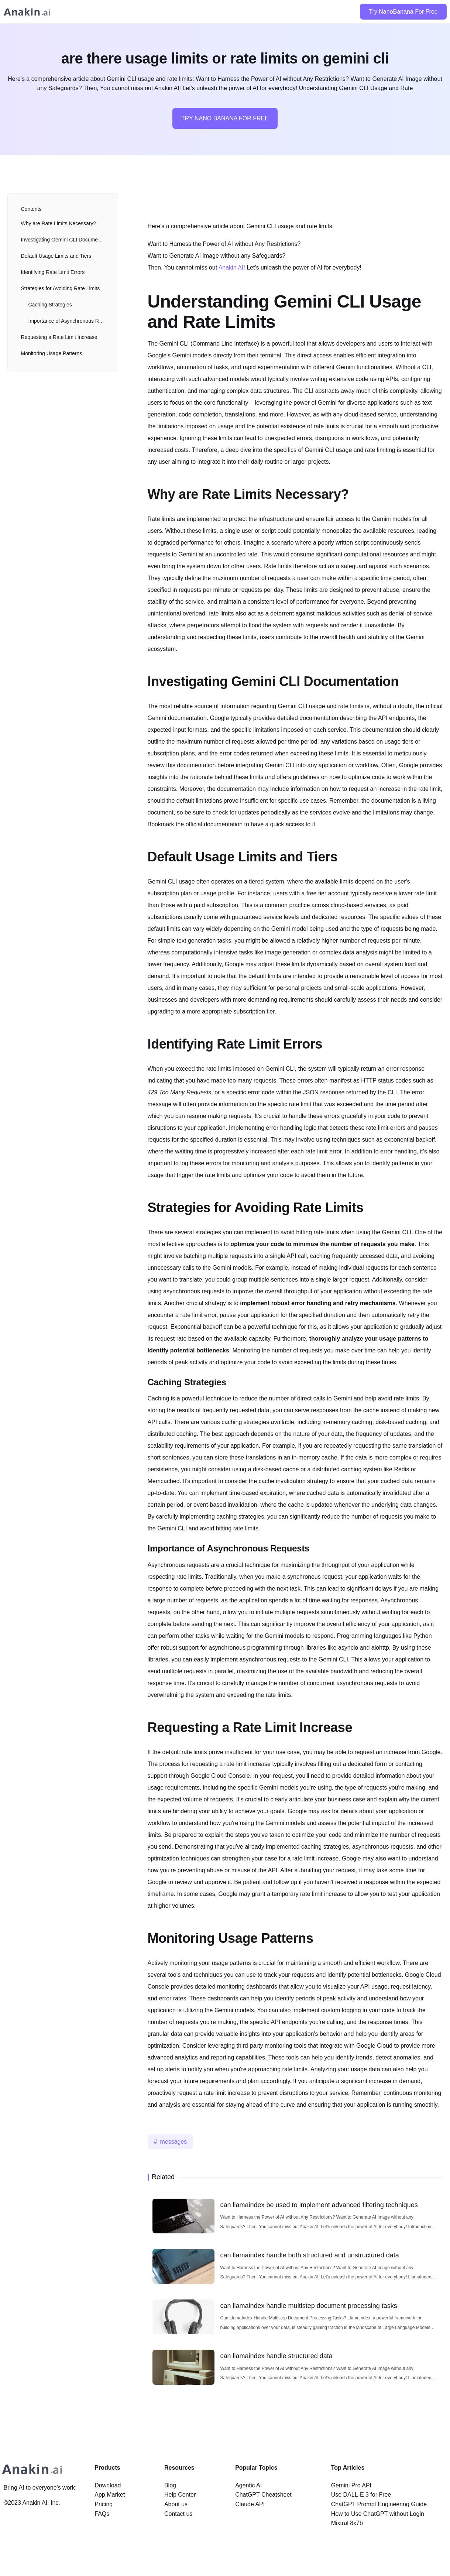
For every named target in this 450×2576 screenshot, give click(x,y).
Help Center (180, 2494)
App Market (110, 2494)
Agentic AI (248, 2485)
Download (108, 2485)
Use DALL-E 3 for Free (361, 2494)
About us (176, 2504)
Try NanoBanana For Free (403, 11)
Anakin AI (231, 267)
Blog (170, 2485)
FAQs (102, 2514)
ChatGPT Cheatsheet (263, 2494)
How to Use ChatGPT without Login (377, 2514)
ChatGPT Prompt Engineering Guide (379, 2504)
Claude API (250, 2504)
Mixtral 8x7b (347, 2523)
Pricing (104, 2504)
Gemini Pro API (351, 2485)
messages (173, 2141)
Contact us (178, 2514)
